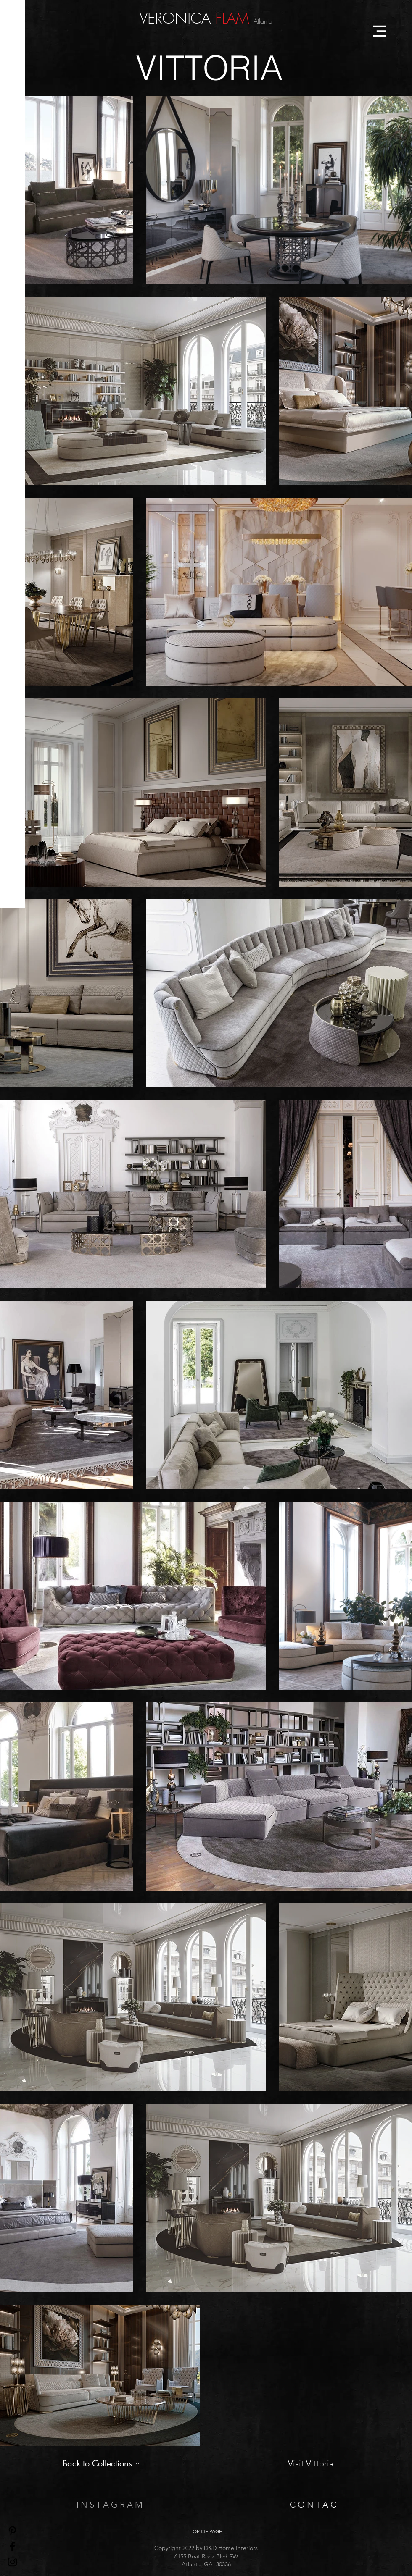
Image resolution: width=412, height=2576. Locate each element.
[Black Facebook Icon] (12, 2546)
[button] (379, 31)
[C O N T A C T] (316, 2504)
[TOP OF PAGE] (205, 2531)
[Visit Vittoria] (311, 2463)
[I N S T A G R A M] (109, 2504)
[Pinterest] (12, 2531)
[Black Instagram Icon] (12, 2562)
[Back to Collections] (101, 2463)
